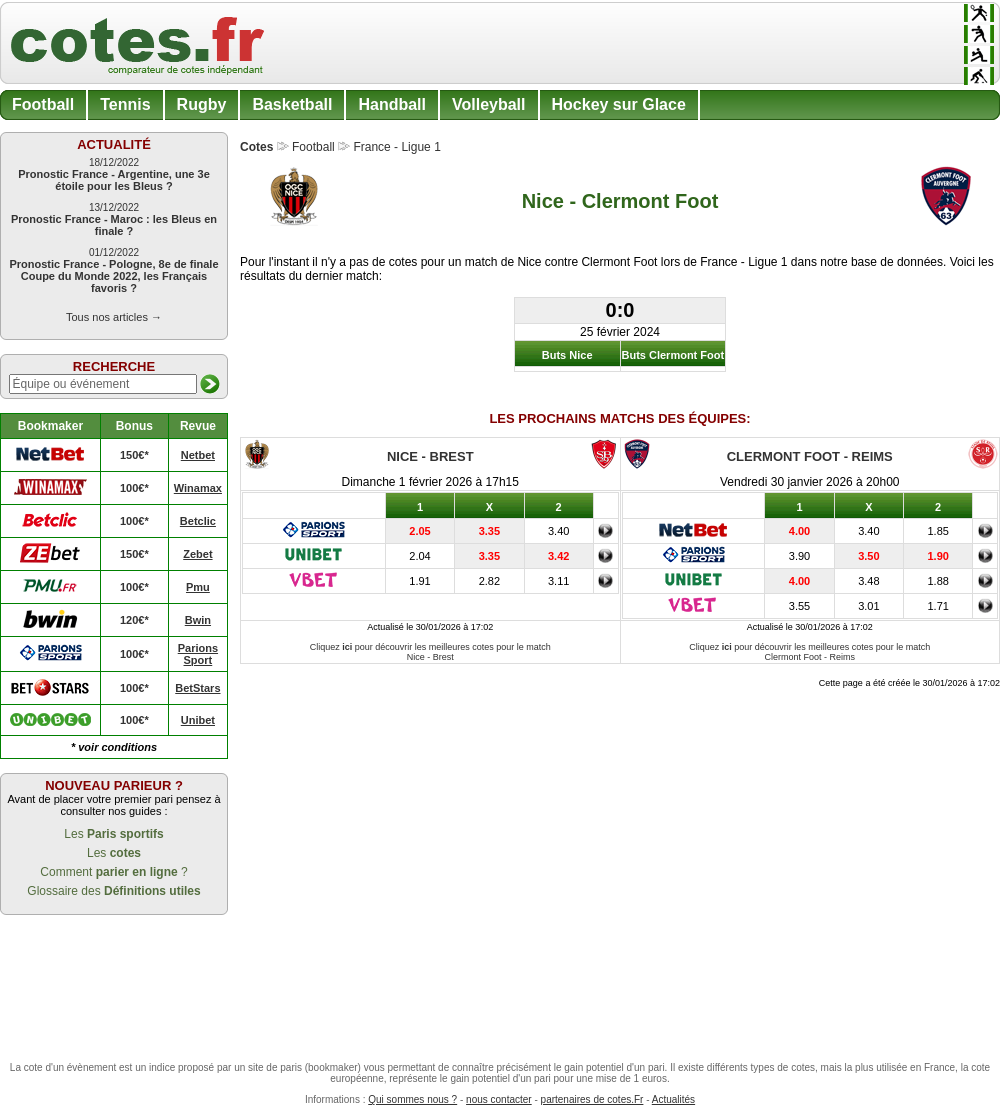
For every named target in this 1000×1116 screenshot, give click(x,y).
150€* (134, 455)
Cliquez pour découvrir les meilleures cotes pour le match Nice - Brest (430, 652)
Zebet (197, 554)
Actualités (673, 1099)
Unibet (198, 720)
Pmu (198, 587)
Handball (392, 104)
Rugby (202, 104)
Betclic (198, 521)
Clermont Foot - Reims (810, 456)
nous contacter (499, 1099)
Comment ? (113, 872)
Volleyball (489, 104)
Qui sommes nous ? (412, 1099)
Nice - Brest (430, 456)
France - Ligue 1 (396, 147)
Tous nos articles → (114, 317)
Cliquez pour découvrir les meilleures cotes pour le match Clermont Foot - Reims (809, 652)
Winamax (198, 488)
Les (113, 834)
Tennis (125, 104)
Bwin (198, 620)
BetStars (197, 688)
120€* (134, 620)
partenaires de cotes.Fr (592, 1099)
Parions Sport (198, 654)
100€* (134, 488)
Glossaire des (113, 891)
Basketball (292, 104)
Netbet (198, 455)
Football (43, 104)
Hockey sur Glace (619, 104)
